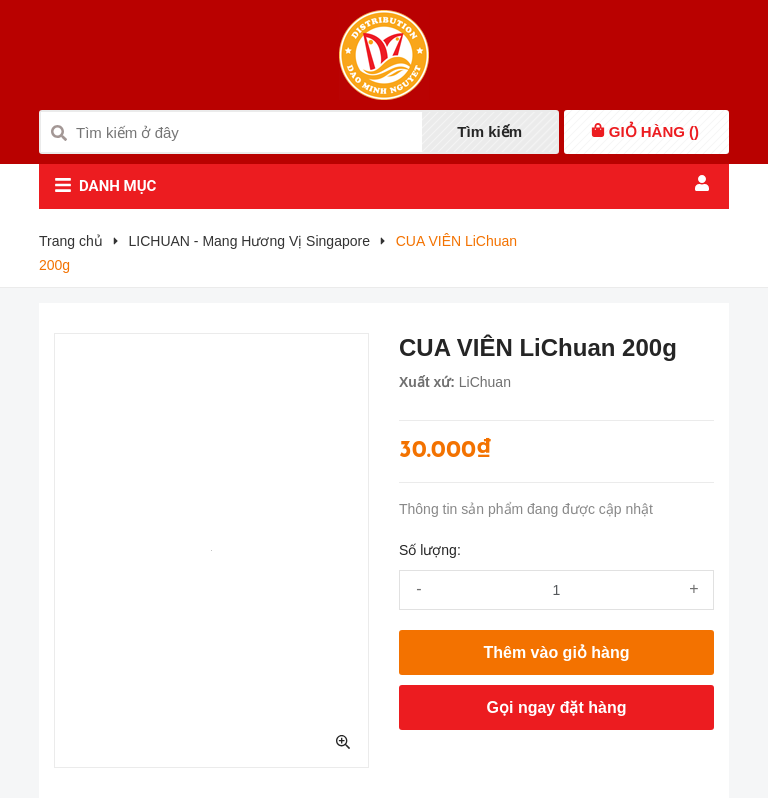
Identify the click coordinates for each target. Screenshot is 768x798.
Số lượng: (430, 550)
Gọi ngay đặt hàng (557, 707)
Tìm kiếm (489, 131)
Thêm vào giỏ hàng (556, 652)
